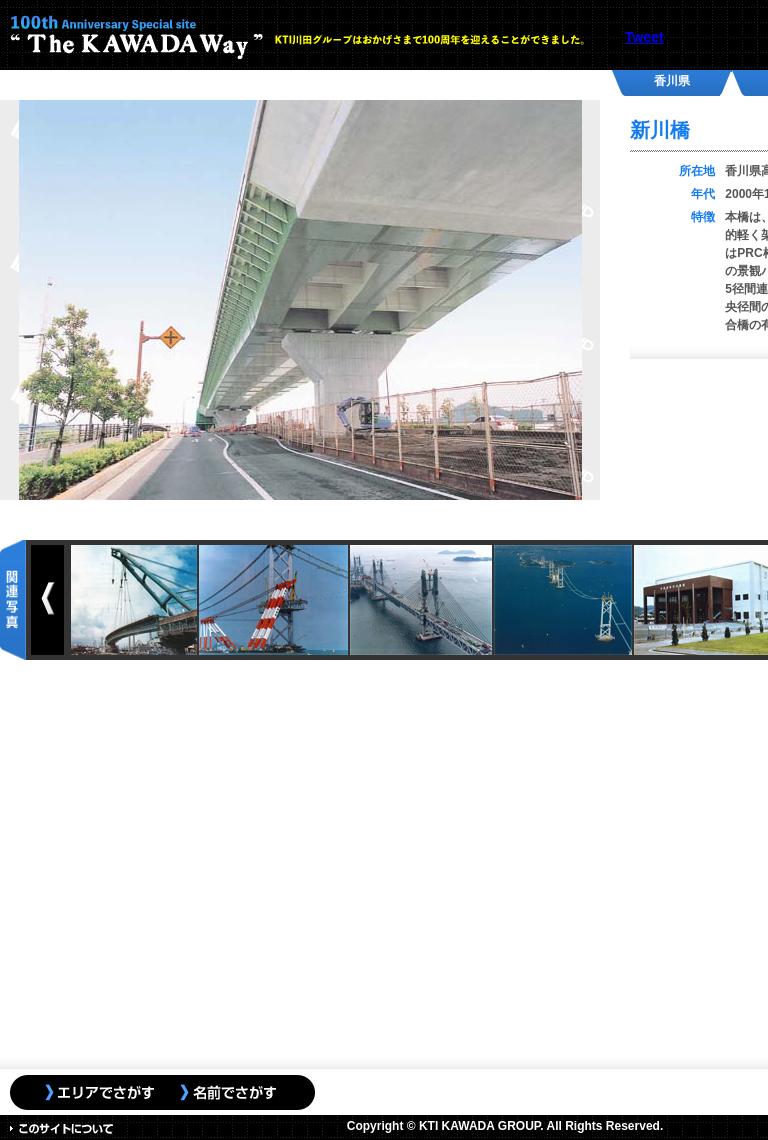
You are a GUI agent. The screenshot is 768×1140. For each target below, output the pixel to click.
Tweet (644, 37)
